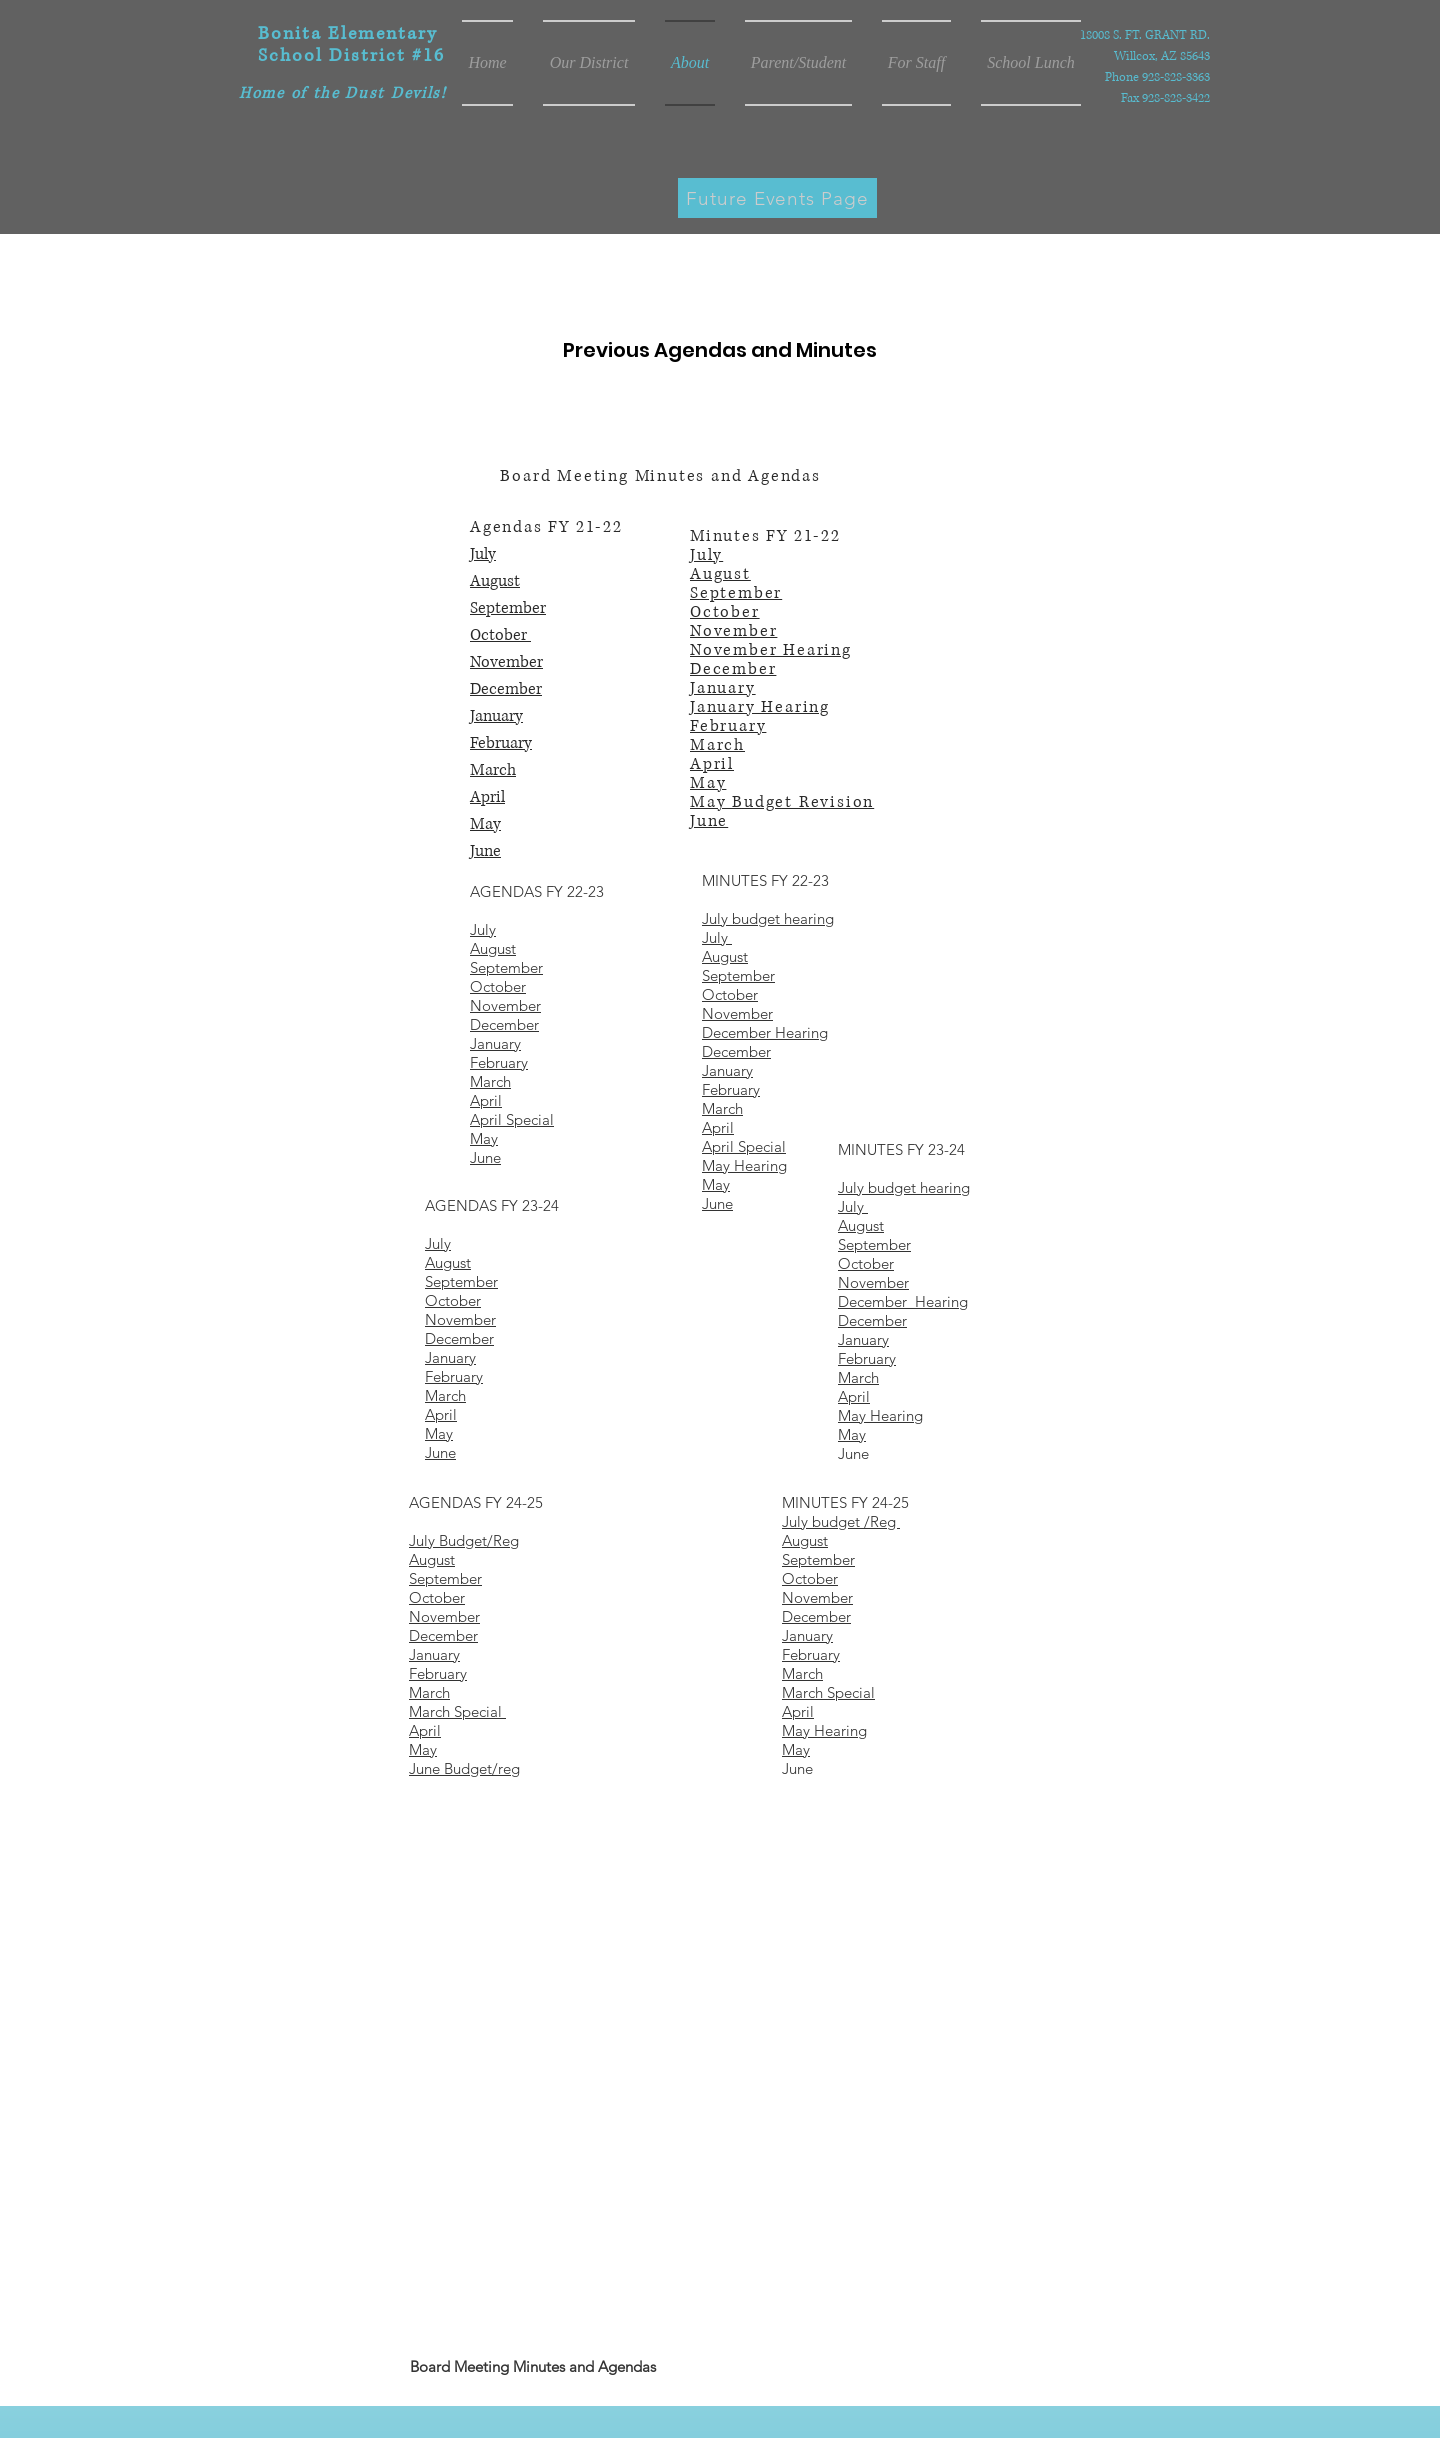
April (487, 797)
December (506, 689)
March (493, 770)
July (483, 554)
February (501, 743)
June (485, 851)
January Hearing (760, 707)
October (500, 635)
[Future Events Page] (777, 198)
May (485, 824)
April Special (744, 1146)
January (496, 716)
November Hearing (771, 650)
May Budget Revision (782, 802)
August (495, 581)
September (508, 608)
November (506, 662)
